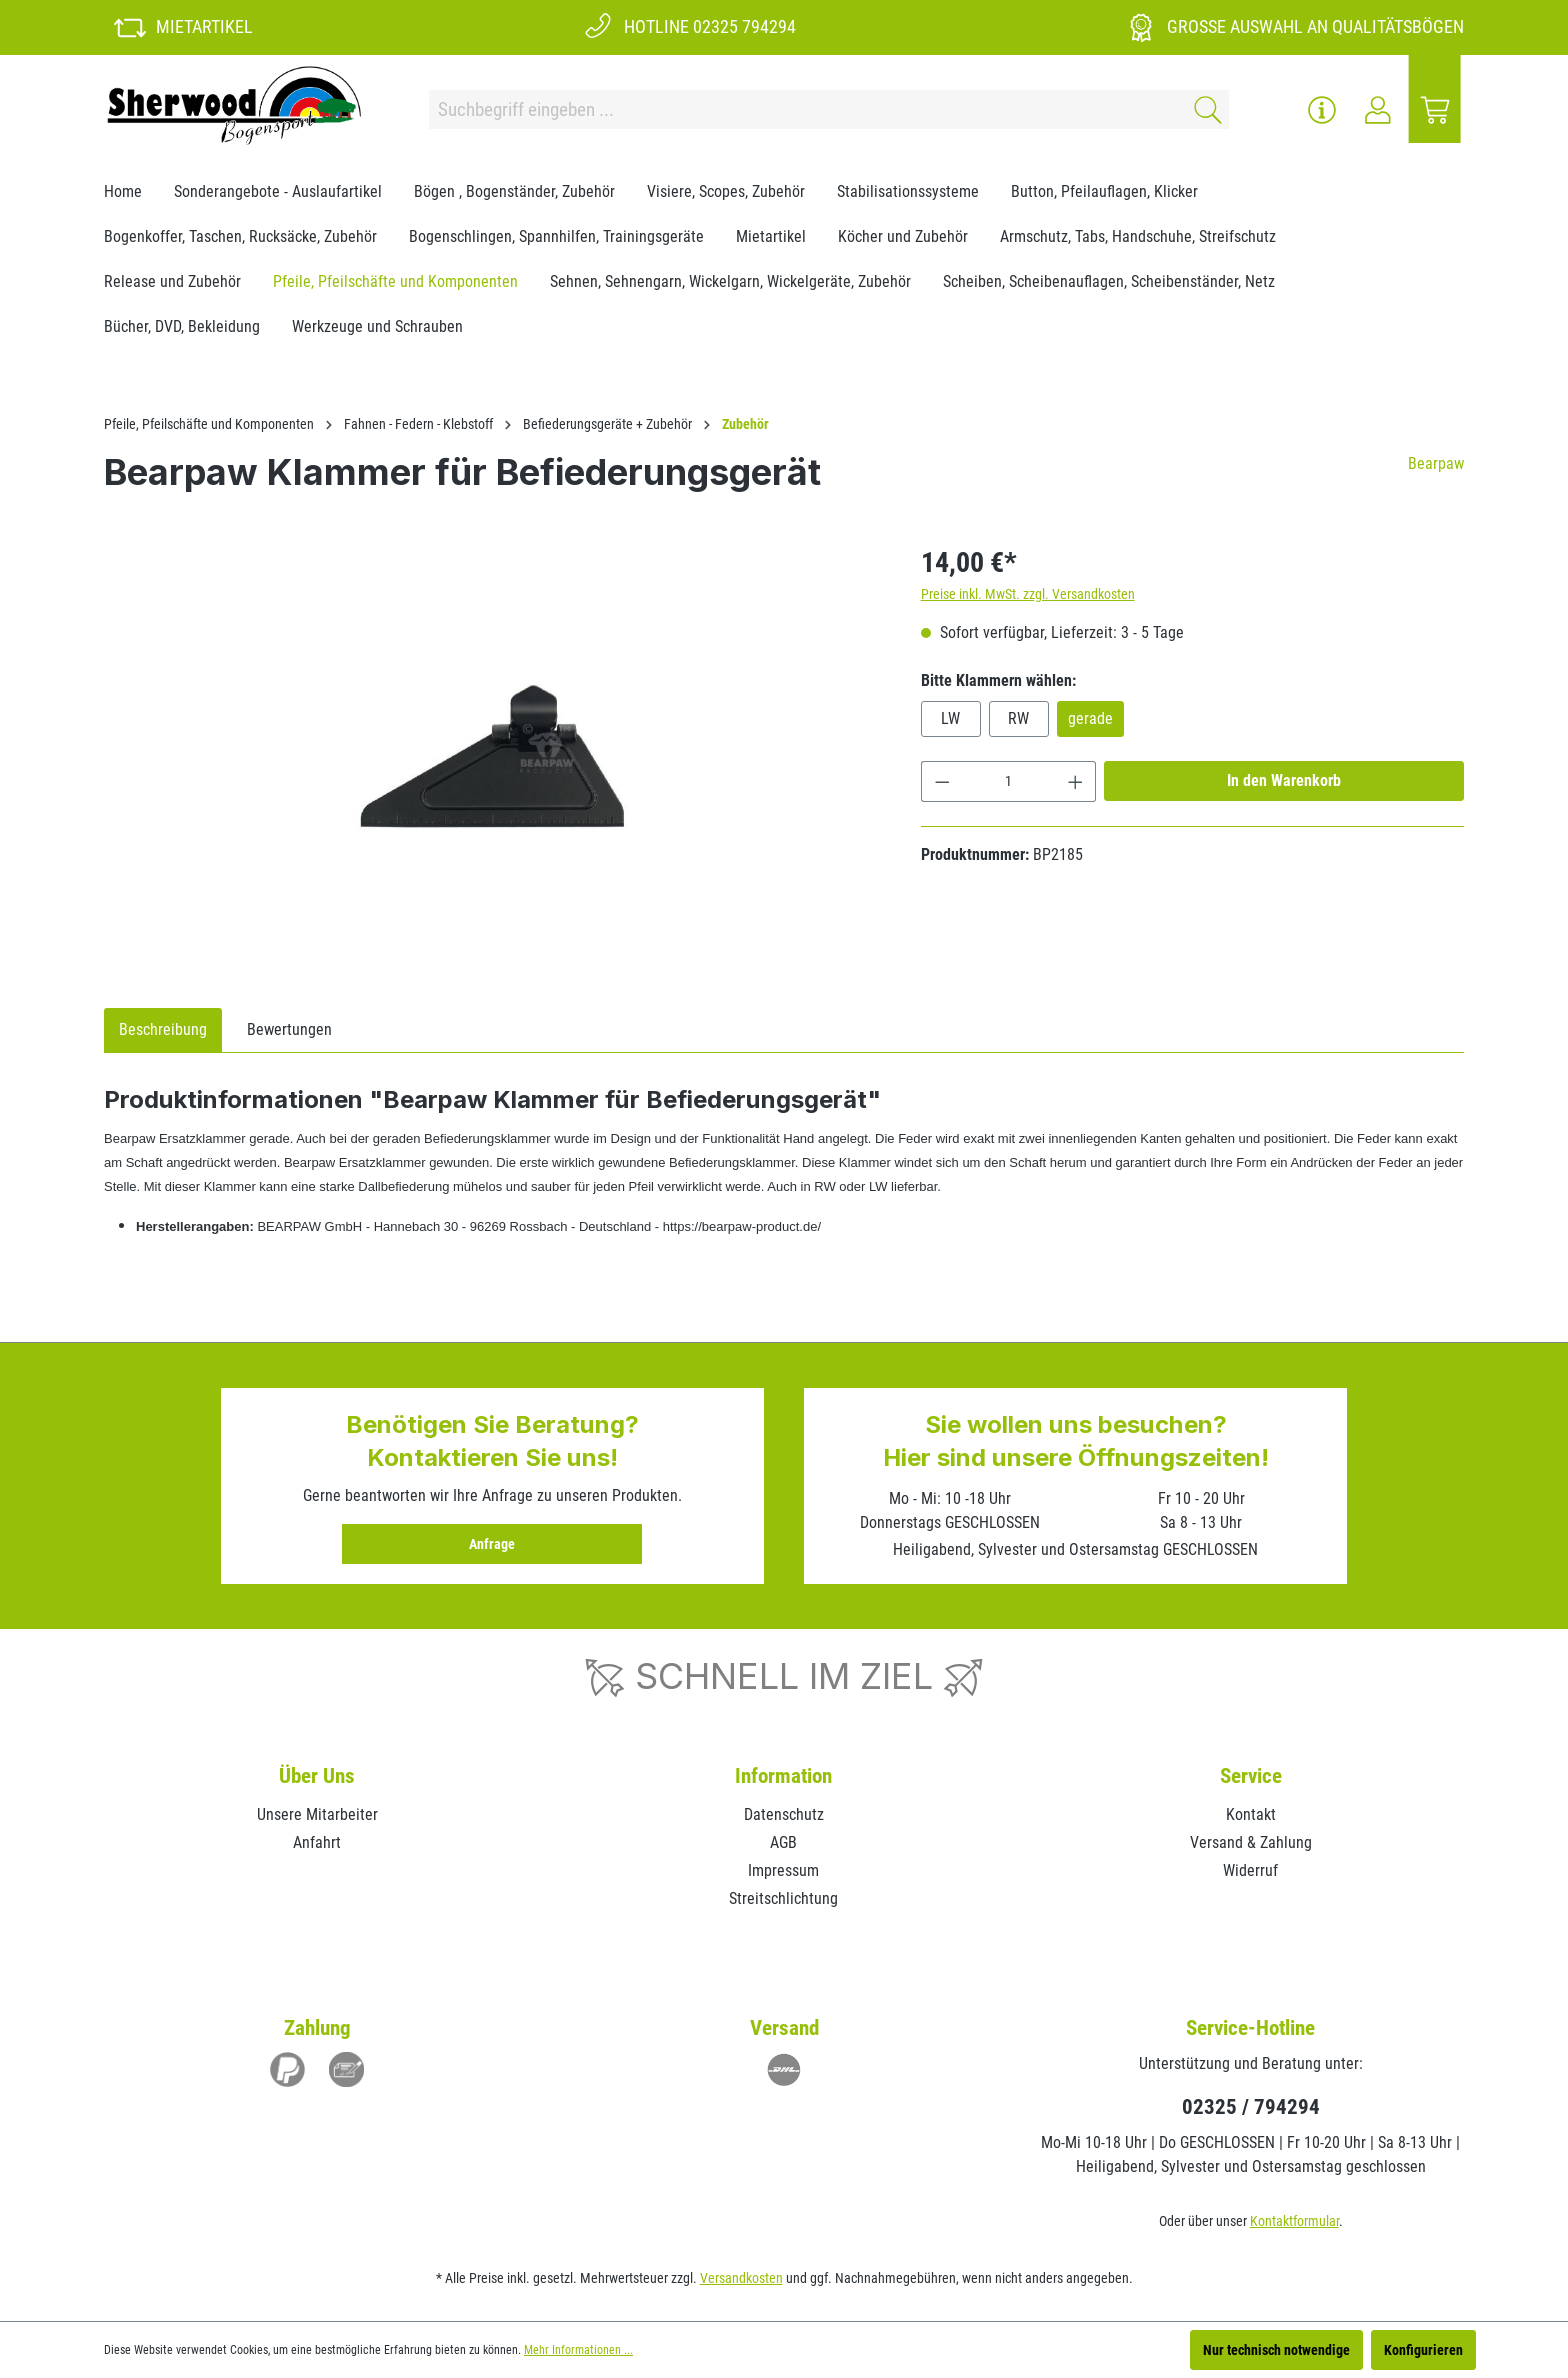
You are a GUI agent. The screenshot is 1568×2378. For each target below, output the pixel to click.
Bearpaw (1436, 463)
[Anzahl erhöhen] (1076, 781)
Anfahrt (317, 1842)
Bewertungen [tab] (289, 1029)
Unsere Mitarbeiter (317, 1814)
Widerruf (1250, 1870)
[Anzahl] (1008, 781)
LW (950, 718)
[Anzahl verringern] (942, 781)
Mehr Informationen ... (578, 2350)
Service (1251, 1776)
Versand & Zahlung (1251, 1842)
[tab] (163, 1030)
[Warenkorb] (1435, 110)
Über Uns (317, 1776)
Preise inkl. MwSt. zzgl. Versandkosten (1028, 594)
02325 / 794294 (1251, 2107)
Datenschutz (784, 1814)
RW (1018, 718)
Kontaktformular (1294, 2221)
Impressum (783, 1870)
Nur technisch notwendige (1276, 2350)
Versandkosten (741, 2278)
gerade (1090, 718)
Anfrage (492, 1544)
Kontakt (1251, 1814)
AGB (783, 1842)
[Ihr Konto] (1378, 110)
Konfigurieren (1423, 2350)
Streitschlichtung (783, 1898)
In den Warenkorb (1284, 780)
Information (783, 1776)
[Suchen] (1204, 109)
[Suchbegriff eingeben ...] (805, 109)
